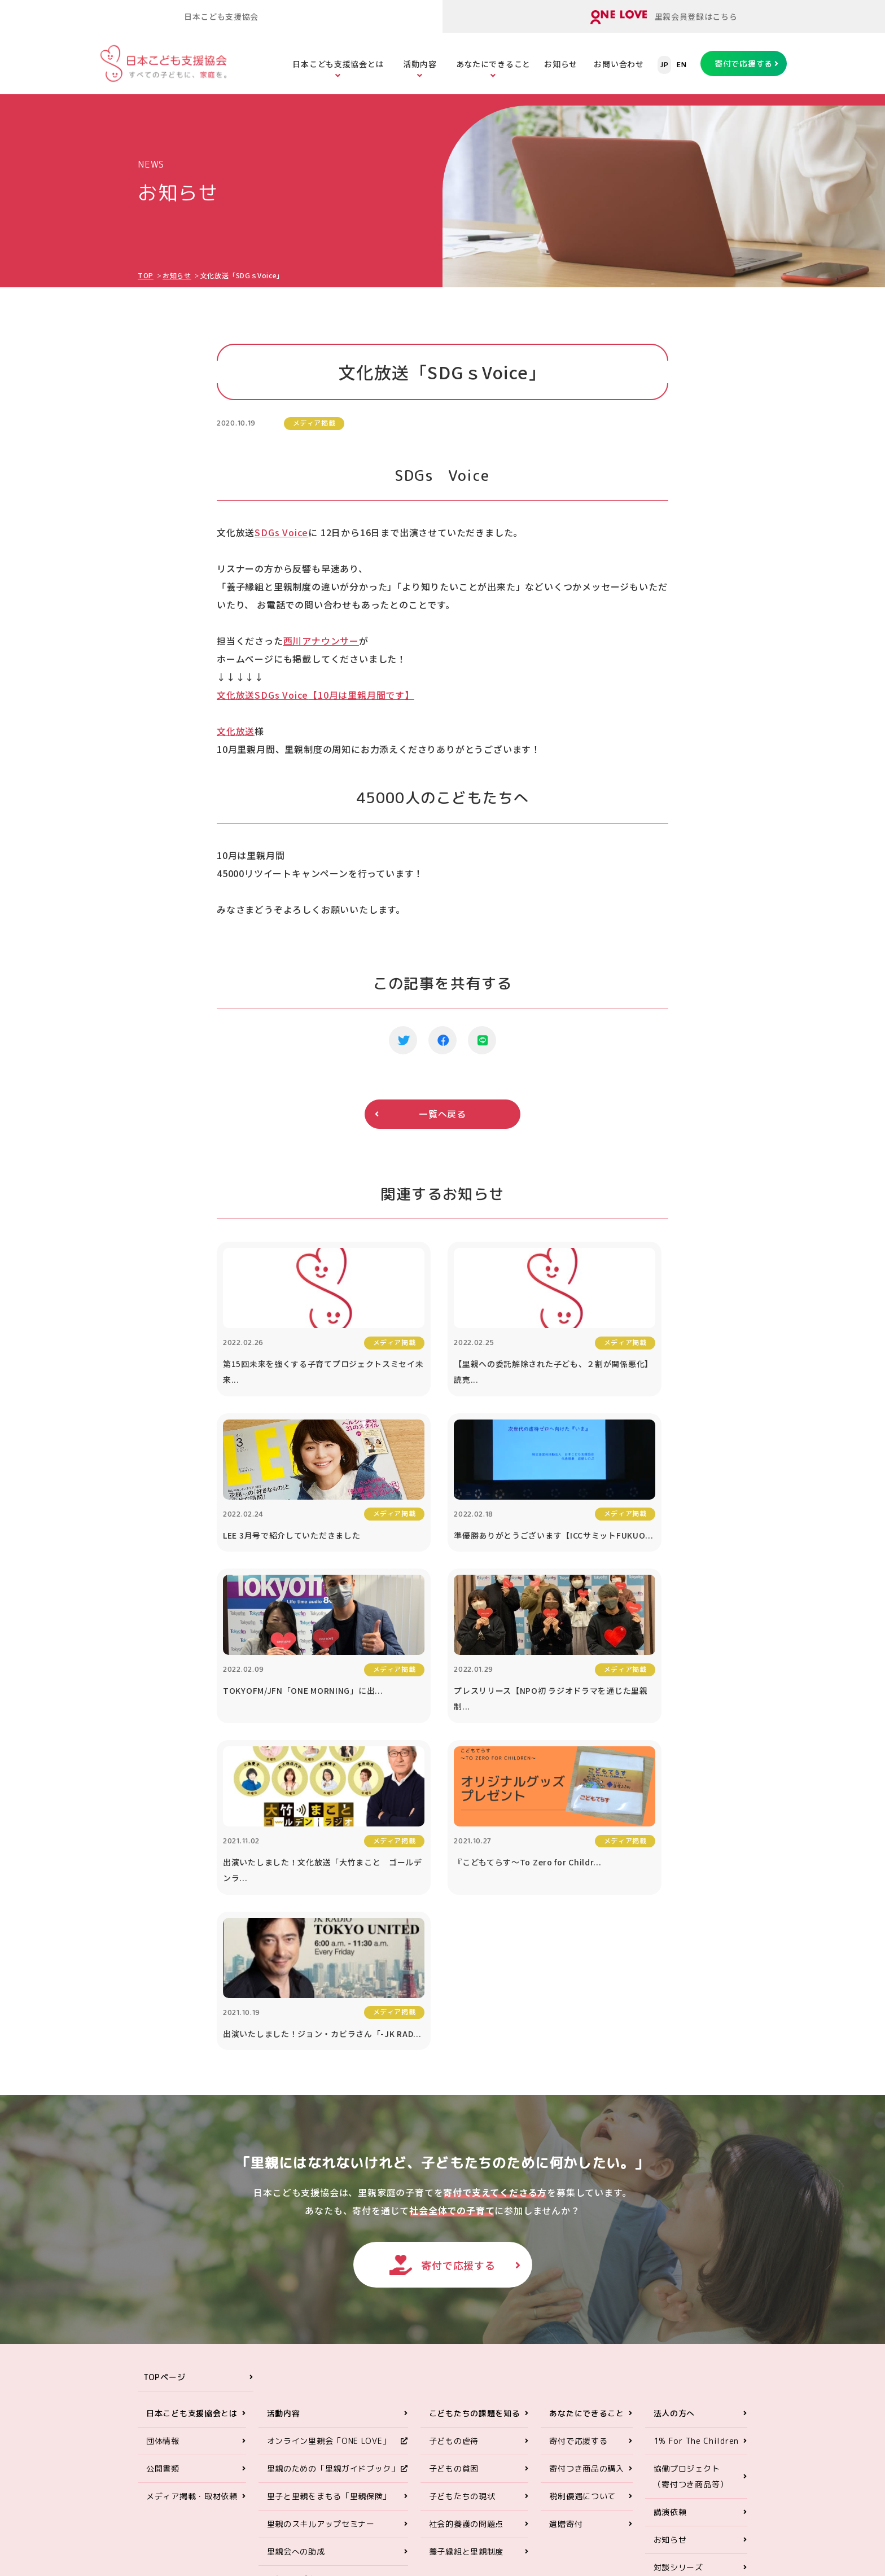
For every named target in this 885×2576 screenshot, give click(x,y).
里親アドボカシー (300, 2301)
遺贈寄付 (565, 2246)
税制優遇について (582, 2218)
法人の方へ (674, 2135)
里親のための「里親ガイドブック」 (333, 2190)
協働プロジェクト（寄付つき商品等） (691, 2198)
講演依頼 (670, 2234)
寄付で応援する (744, 63)
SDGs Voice (281, 532)
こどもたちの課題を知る (474, 2135)
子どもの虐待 (454, 2163)
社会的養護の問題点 (466, 2246)
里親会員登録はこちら (664, 17)
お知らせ (560, 63)
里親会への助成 (296, 2273)
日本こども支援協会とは (338, 63)
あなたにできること (493, 63)
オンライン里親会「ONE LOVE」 (329, 2163)
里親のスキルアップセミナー (321, 2246)
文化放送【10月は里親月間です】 (315, 695)
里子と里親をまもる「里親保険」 (329, 2218)
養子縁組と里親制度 (466, 2273)
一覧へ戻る (442, 1114)
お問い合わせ (618, 63)
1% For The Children (696, 2163)
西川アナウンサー (321, 640)
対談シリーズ (678, 2289)
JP (664, 65)
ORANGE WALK (296, 2329)
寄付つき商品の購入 (586, 2190)
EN (681, 65)
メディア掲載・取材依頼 (192, 2218)
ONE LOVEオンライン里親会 (663, 2438)
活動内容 (419, 63)
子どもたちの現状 (462, 2218)
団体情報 (162, 2163)
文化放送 (236, 731)
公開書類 (162, 2190)
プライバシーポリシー (695, 2345)
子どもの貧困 (454, 2190)
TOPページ (164, 2099)
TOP (146, 275)
